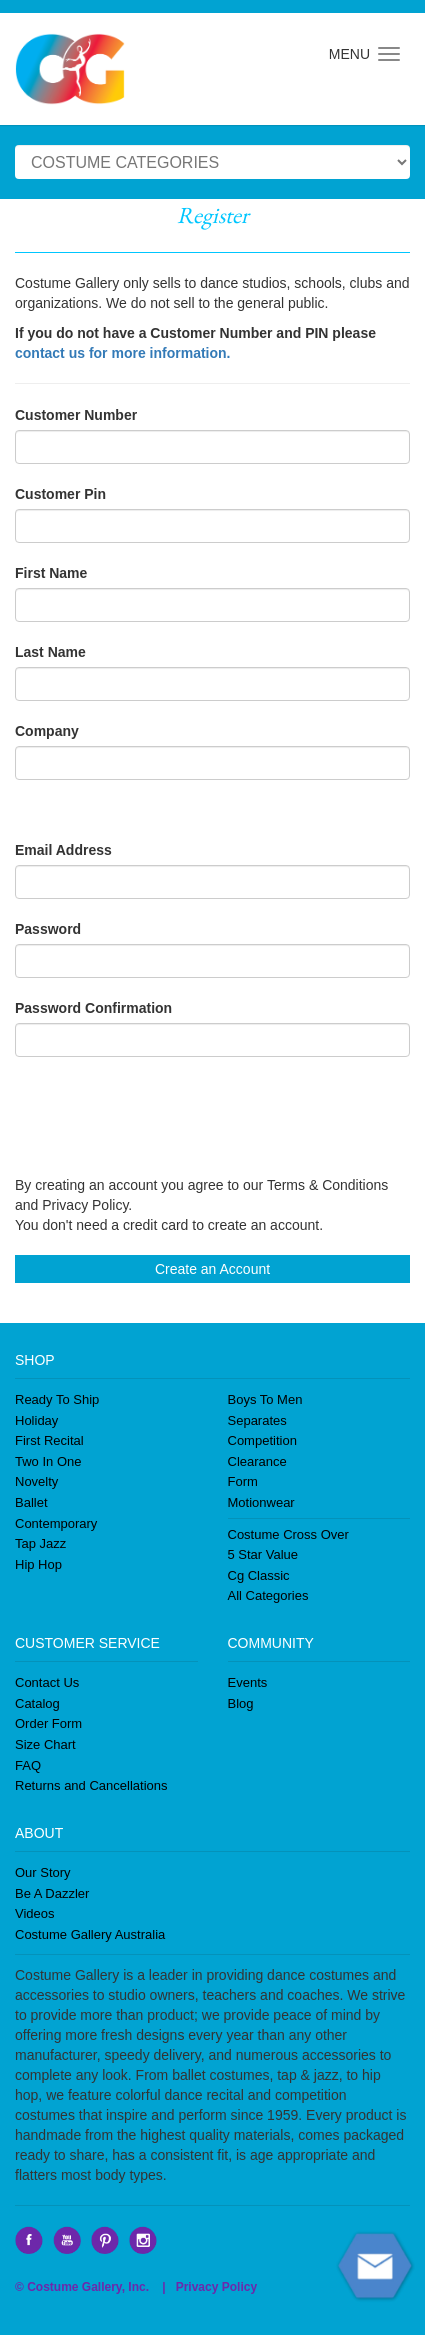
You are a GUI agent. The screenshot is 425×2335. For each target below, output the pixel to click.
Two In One (48, 1461)
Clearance (257, 1461)
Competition (262, 1440)
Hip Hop (38, 1564)
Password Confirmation (93, 1008)
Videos (35, 1913)
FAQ (28, 1765)
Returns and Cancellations (91, 1785)
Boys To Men (265, 1399)
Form (243, 1481)
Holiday (36, 1420)
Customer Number (76, 415)
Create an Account (212, 1269)
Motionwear (261, 1502)
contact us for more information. (122, 353)
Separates (257, 1420)
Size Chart (45, 1744)
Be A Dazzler (52, 1893)
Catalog (37, 1703)
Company (47, 731)
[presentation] (167, 1116)
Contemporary (56, 1523)
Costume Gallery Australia (90, 1934)
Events (248, 1682)
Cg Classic (259, 1575)
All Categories (268, 1595)
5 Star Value (263, 1554)
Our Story (43, 1872)
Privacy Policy (216, 2287)
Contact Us (47, 1682)
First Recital (49, 1440)
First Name (51, 573)
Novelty (36, 1481)
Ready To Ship (57, 1399)
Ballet (31, 1502)
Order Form (48, 1723)
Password (48, 929)
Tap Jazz (40, 1543)
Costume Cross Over (288, 1534)
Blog (241, 1703)
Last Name (50, 652)
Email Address (63, 850)
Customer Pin (60, 494)
